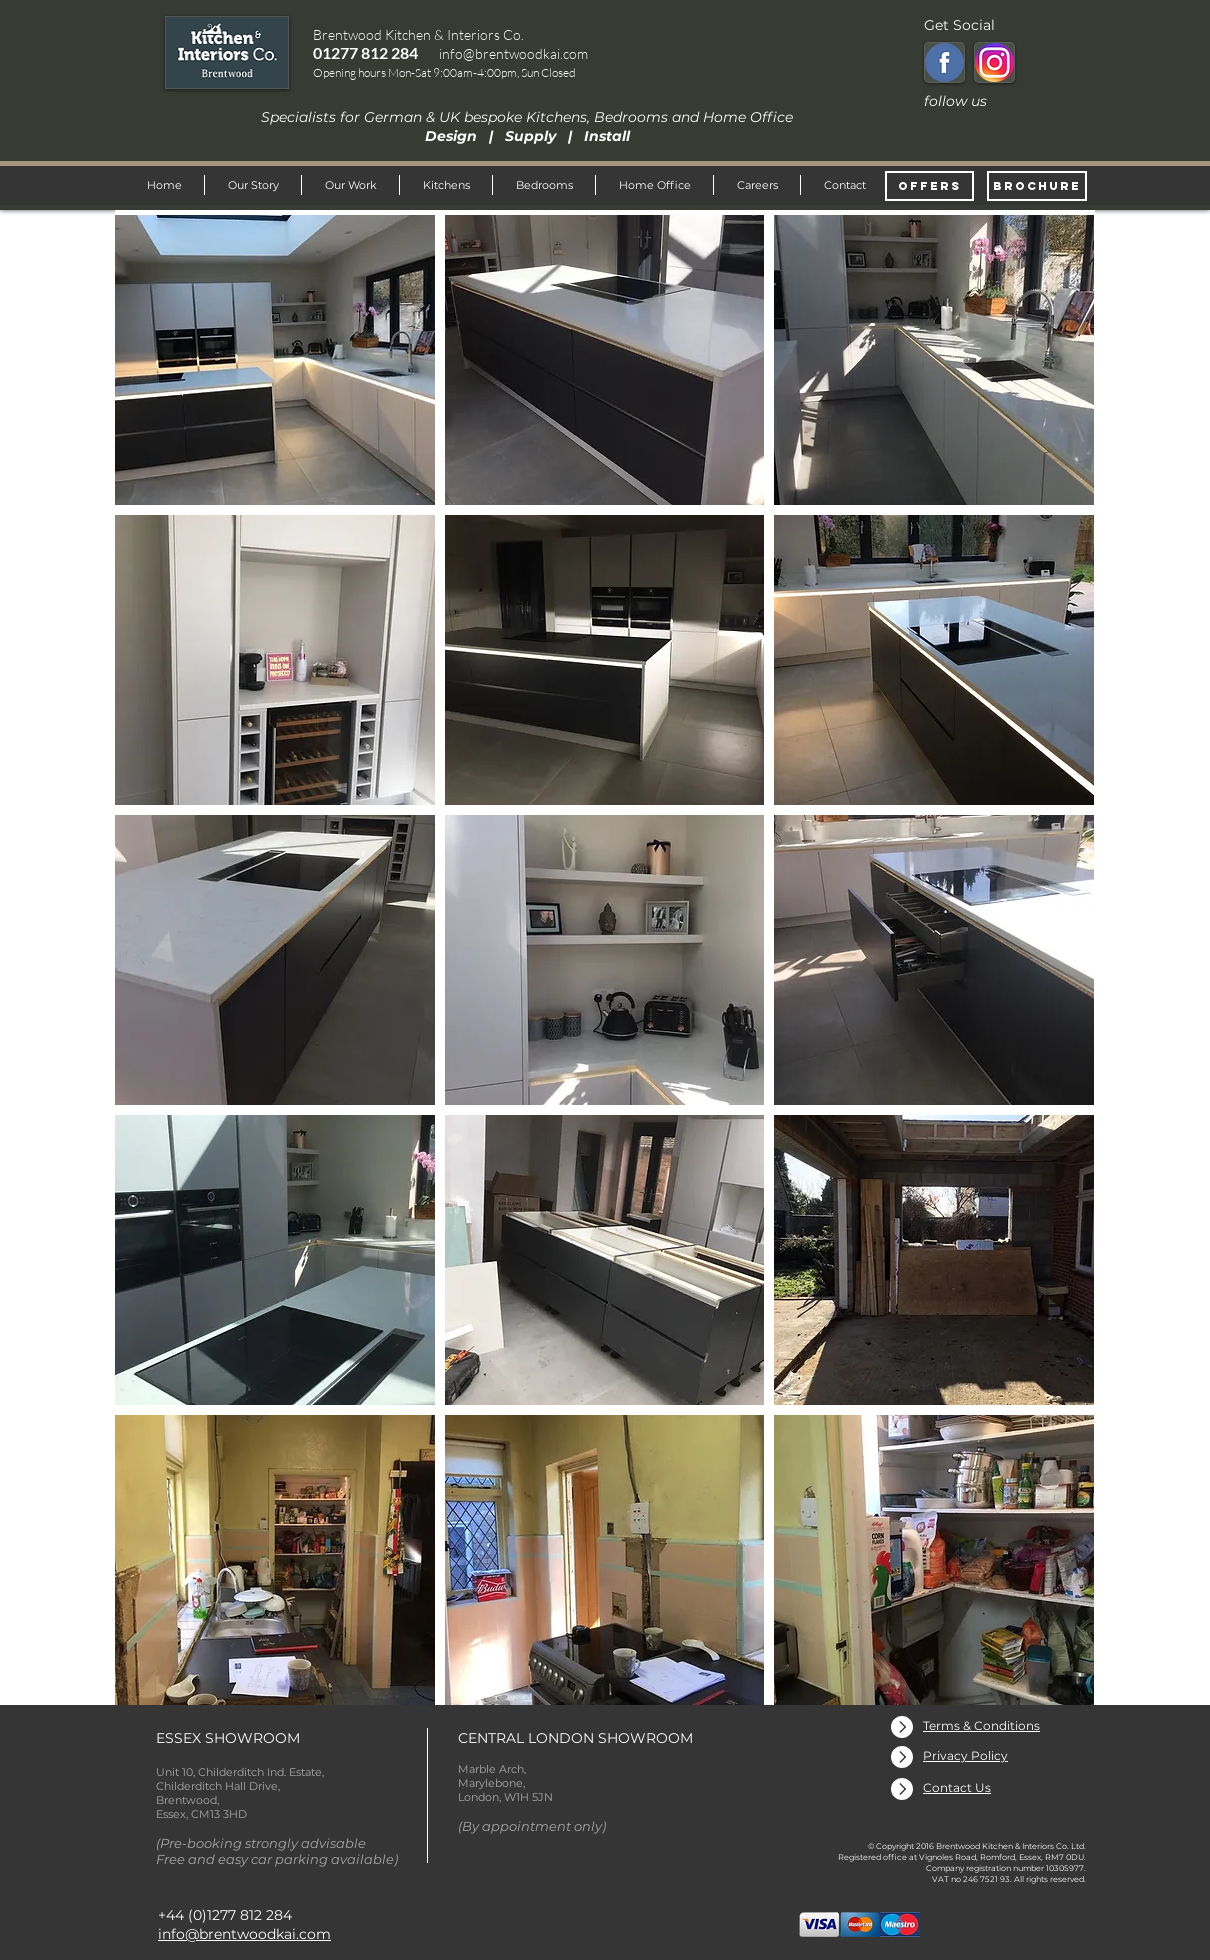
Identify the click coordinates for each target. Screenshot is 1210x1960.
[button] (275, 360)
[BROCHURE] (1037, 186)
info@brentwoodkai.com (513, 53)
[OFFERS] (929, 186)
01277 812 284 (365, 52)
